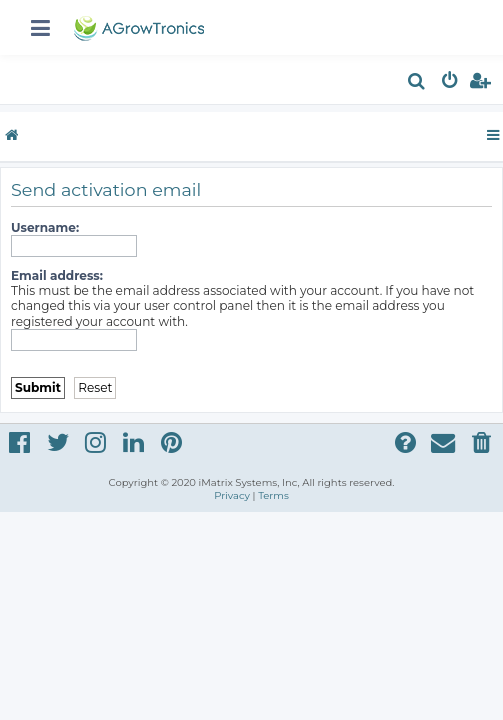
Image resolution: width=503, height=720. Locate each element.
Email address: (57, 275)
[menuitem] (417, 83)
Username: (45, 227)
